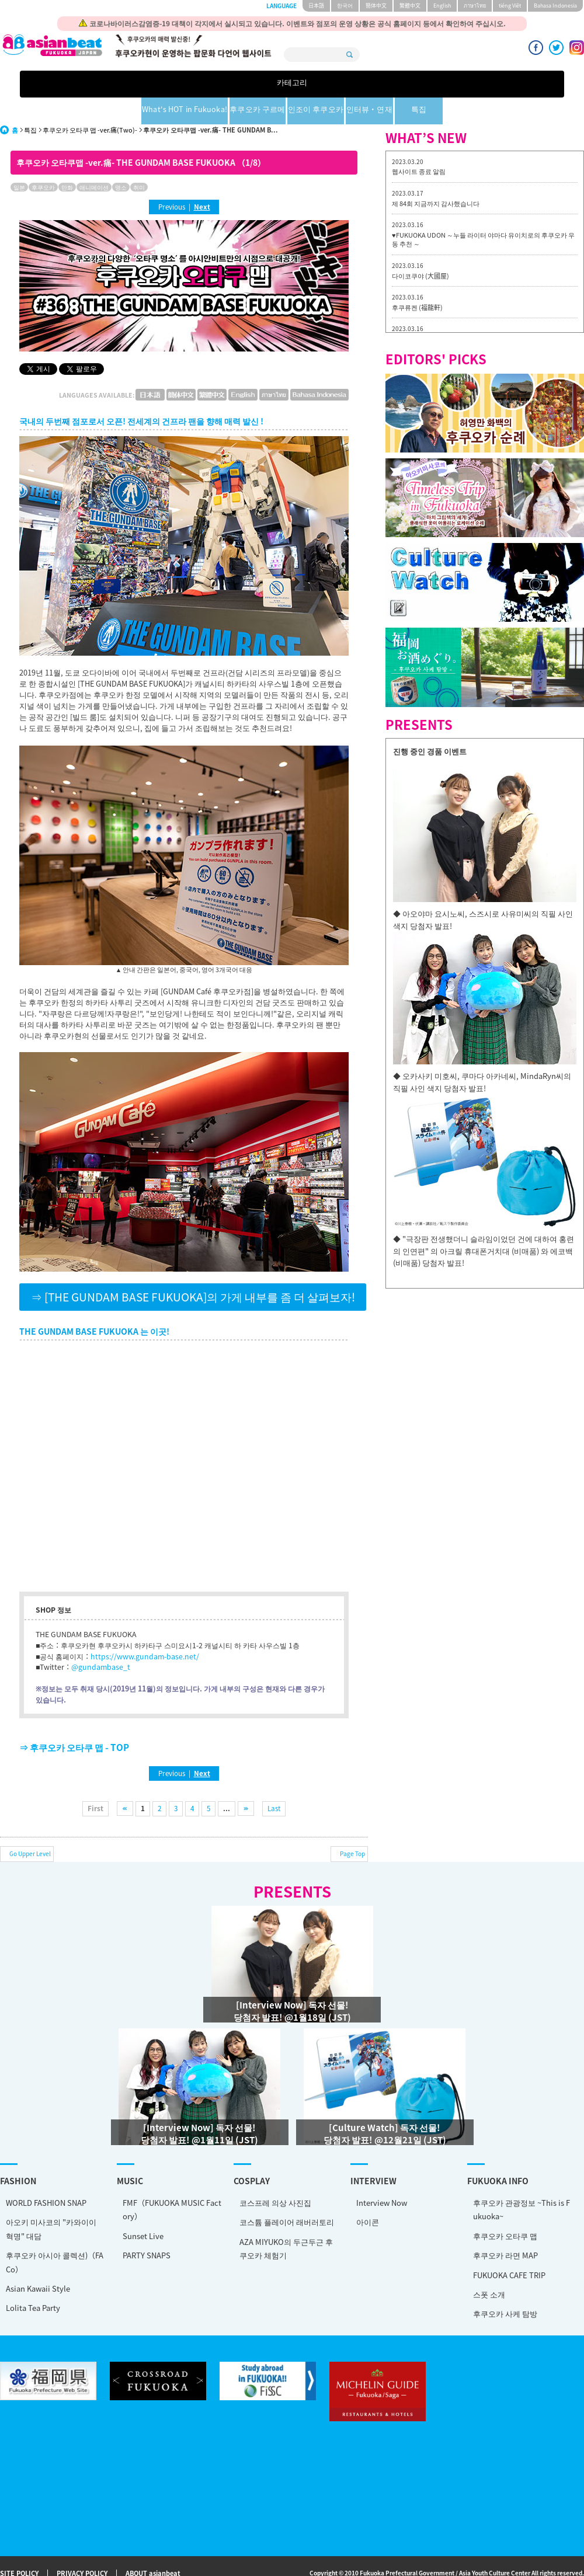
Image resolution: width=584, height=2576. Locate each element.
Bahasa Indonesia (555, 5)
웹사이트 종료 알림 (419, 144)
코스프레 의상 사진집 (275, 2175)
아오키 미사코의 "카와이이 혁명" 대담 (51, 2201)
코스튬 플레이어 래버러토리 (286, 2195)
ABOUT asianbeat (153, 2547)
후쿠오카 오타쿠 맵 (505, 2209)
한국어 (345, 5)
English (442, 5)
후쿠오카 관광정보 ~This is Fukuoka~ (521, 2182)
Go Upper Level (30, 1826)
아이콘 (367, 2195)
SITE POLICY (19, 2547)
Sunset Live (143, 2209)
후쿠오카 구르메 (280, 83)
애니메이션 (94, 160)
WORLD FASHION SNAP (46, 2175)
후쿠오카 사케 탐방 (505, 2286)
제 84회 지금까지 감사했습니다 (435, 177)
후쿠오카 (43, 160)
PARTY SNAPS (147, 2228)
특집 (465, 83)
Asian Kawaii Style (38, 2261)
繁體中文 (409, 5)
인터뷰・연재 (405, 83)
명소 (121, 160)
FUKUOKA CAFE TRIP (509, 2248)
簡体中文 (376, 5)
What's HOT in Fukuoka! (199, 83)
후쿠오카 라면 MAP (505, 2228)
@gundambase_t (100, 1640)
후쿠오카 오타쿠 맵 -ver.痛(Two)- (90, 103)
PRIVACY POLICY (82, 2547)
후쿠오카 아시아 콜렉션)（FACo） (54, 2235)
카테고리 (118, 83)
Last (273, 1781)
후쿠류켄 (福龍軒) (417, 281)
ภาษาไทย (475, 5)
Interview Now (381, 2175)
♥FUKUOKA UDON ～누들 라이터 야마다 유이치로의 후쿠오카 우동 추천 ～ (483, 212)
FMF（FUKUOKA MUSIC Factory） (172, 2182)
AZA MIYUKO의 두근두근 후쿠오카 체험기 (286, 2221)
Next (202, 180)
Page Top (352, 1826)
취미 (139, 160)
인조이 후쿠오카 (344, 83)
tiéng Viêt (510, 5)
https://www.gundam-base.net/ (145, 1629)
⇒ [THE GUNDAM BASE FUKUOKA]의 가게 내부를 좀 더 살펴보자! (193, 1270)
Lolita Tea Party (33, 2280)
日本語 (316, 5)
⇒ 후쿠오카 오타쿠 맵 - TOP (74, 1720)
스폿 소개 (489, 2267)
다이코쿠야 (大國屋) (420, 249)
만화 (67, 160)
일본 (19, 160)
